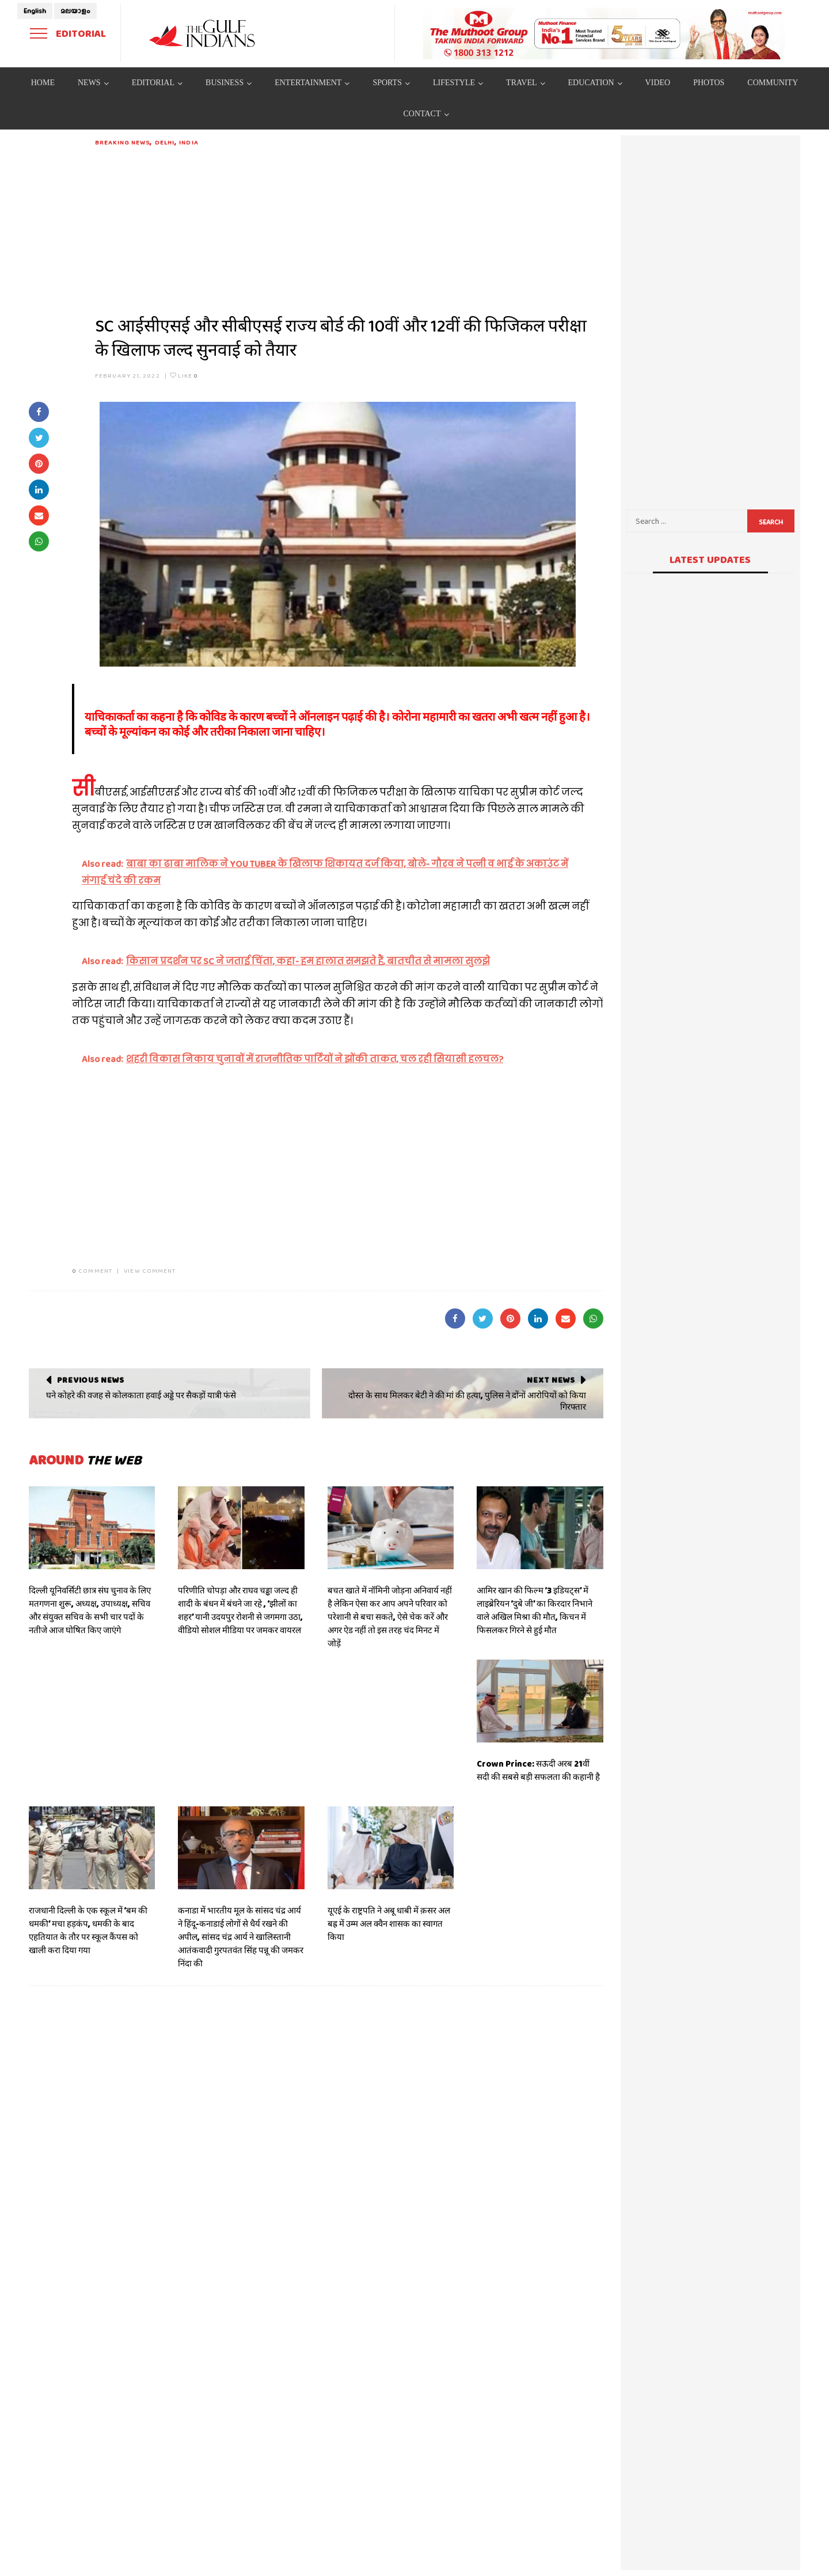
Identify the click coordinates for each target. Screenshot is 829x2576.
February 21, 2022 (127, 375)
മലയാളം (75, 11)
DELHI (165, 142)
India (189, 142)
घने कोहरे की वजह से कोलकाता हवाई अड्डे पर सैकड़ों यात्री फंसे (141, 1395)
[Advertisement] (349, 228)
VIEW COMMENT (150, 1270)
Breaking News (122, 142)
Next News (551, 1380)
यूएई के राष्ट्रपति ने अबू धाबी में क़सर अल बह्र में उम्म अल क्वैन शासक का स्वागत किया (389, 1923)
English (35, 11)
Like (184, 375)
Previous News (90, 1380)
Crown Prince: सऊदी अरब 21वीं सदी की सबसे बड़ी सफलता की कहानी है (538, 1770)
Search (771, 522)
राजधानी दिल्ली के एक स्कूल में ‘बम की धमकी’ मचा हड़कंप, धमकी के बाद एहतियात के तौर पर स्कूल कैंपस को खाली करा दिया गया (88, 1930)
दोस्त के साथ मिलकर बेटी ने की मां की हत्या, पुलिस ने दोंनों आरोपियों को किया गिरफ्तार (467, 1401)
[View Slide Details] (604, 33)
